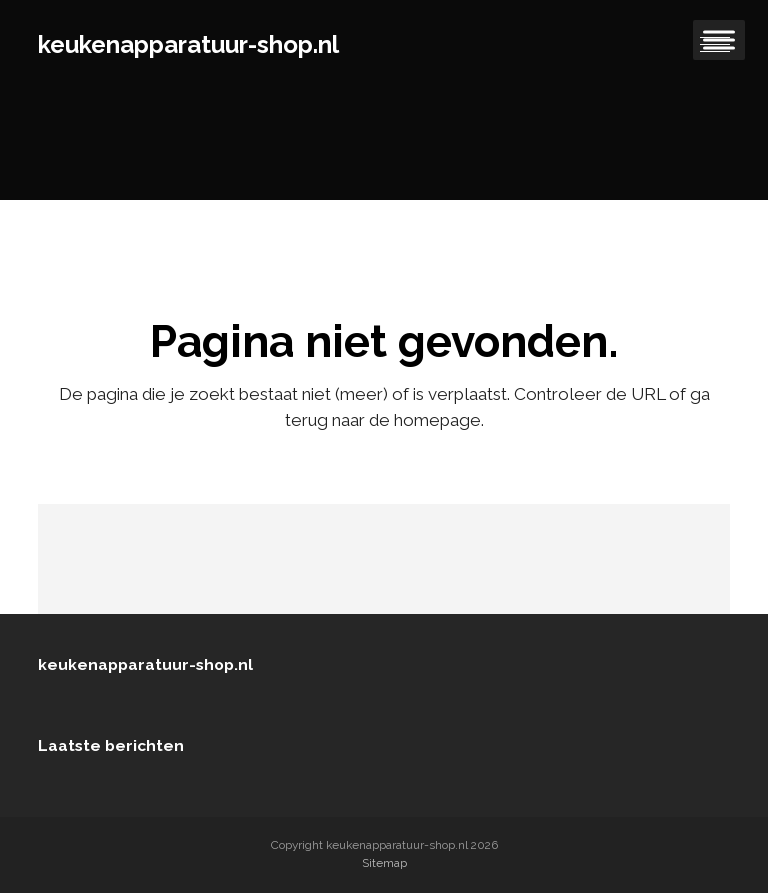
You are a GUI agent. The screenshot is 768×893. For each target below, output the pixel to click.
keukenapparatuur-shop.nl (188, 44)
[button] (715, 45)
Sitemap (384, 863)
